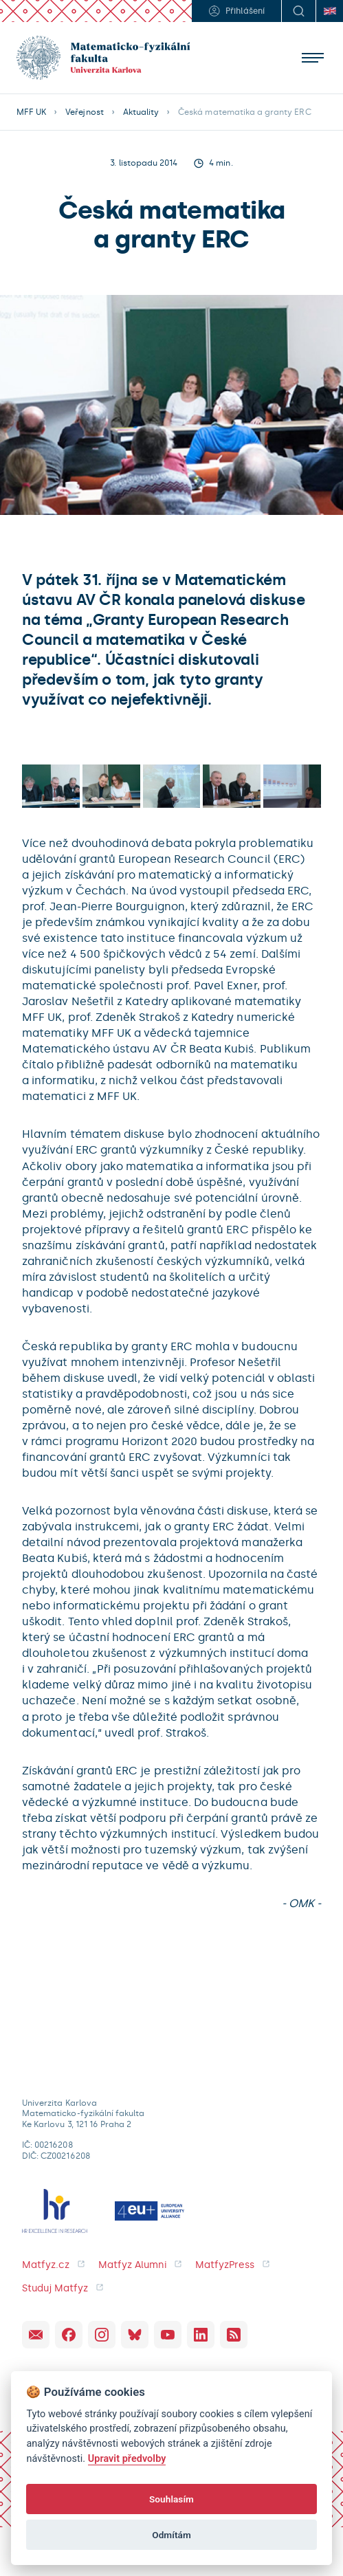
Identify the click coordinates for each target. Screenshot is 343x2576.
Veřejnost (84, 112)
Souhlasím (171, 2499)
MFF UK (31, 112)
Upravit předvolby (127, 2459)
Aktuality (141, 112)
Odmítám (171, 2534)
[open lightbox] (51, 786)
